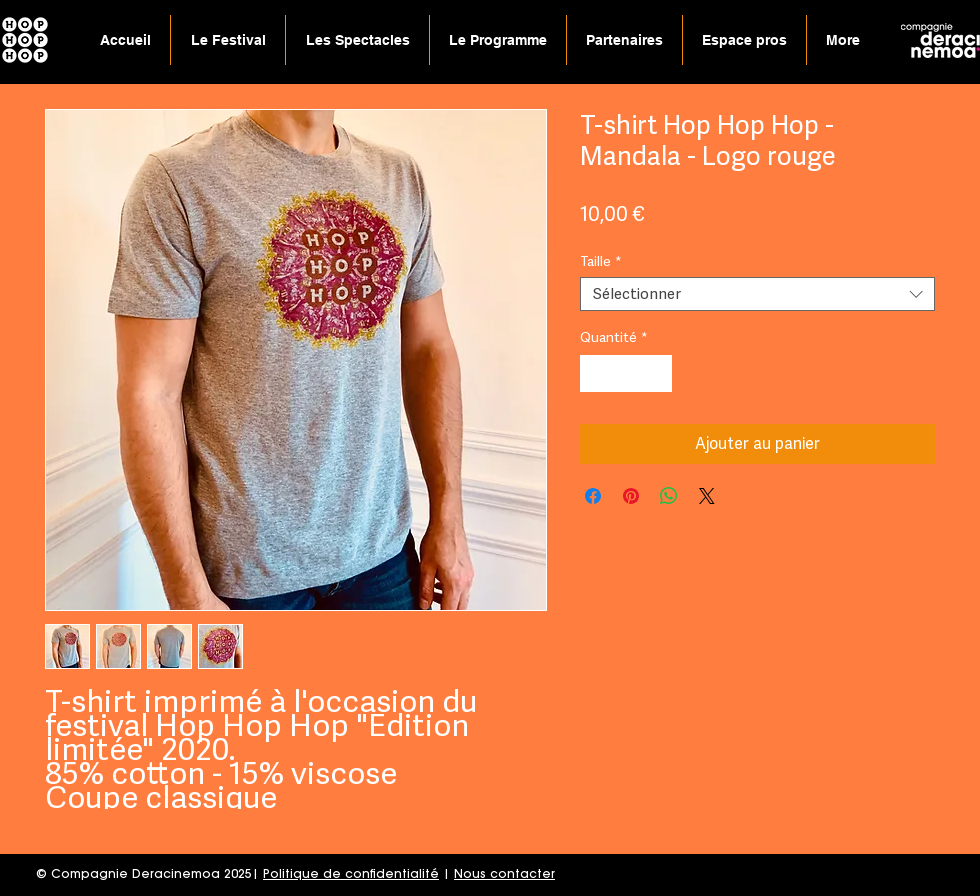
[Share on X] (707, 496)
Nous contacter (504, 875)
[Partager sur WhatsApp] (669, 496)
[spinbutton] (626, 373)
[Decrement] (595, 373)
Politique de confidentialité (351, 875)
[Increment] (656, 373)
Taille (601, 260)
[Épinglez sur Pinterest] (631, 496)
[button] (357, 40)
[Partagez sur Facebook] (593, 496)
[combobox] (757, 294)
